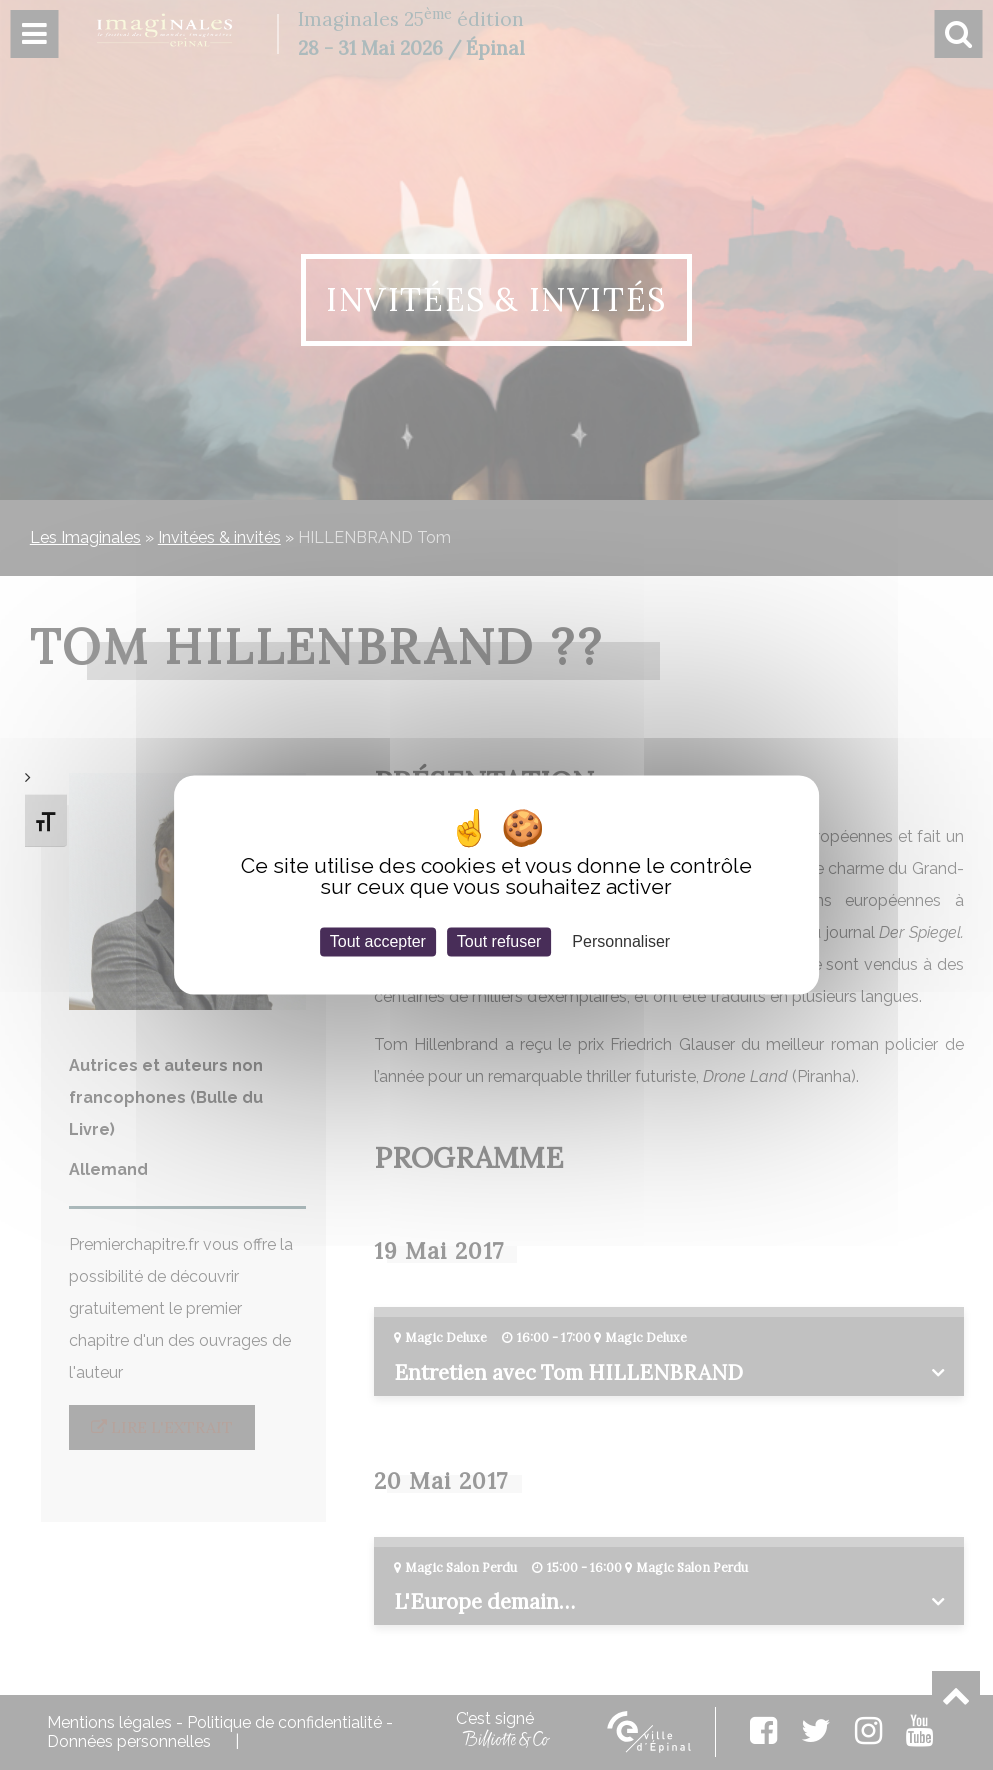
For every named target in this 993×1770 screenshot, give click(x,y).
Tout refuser (499, 941)
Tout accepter (378, 941)
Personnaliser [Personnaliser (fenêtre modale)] (621, 941)
